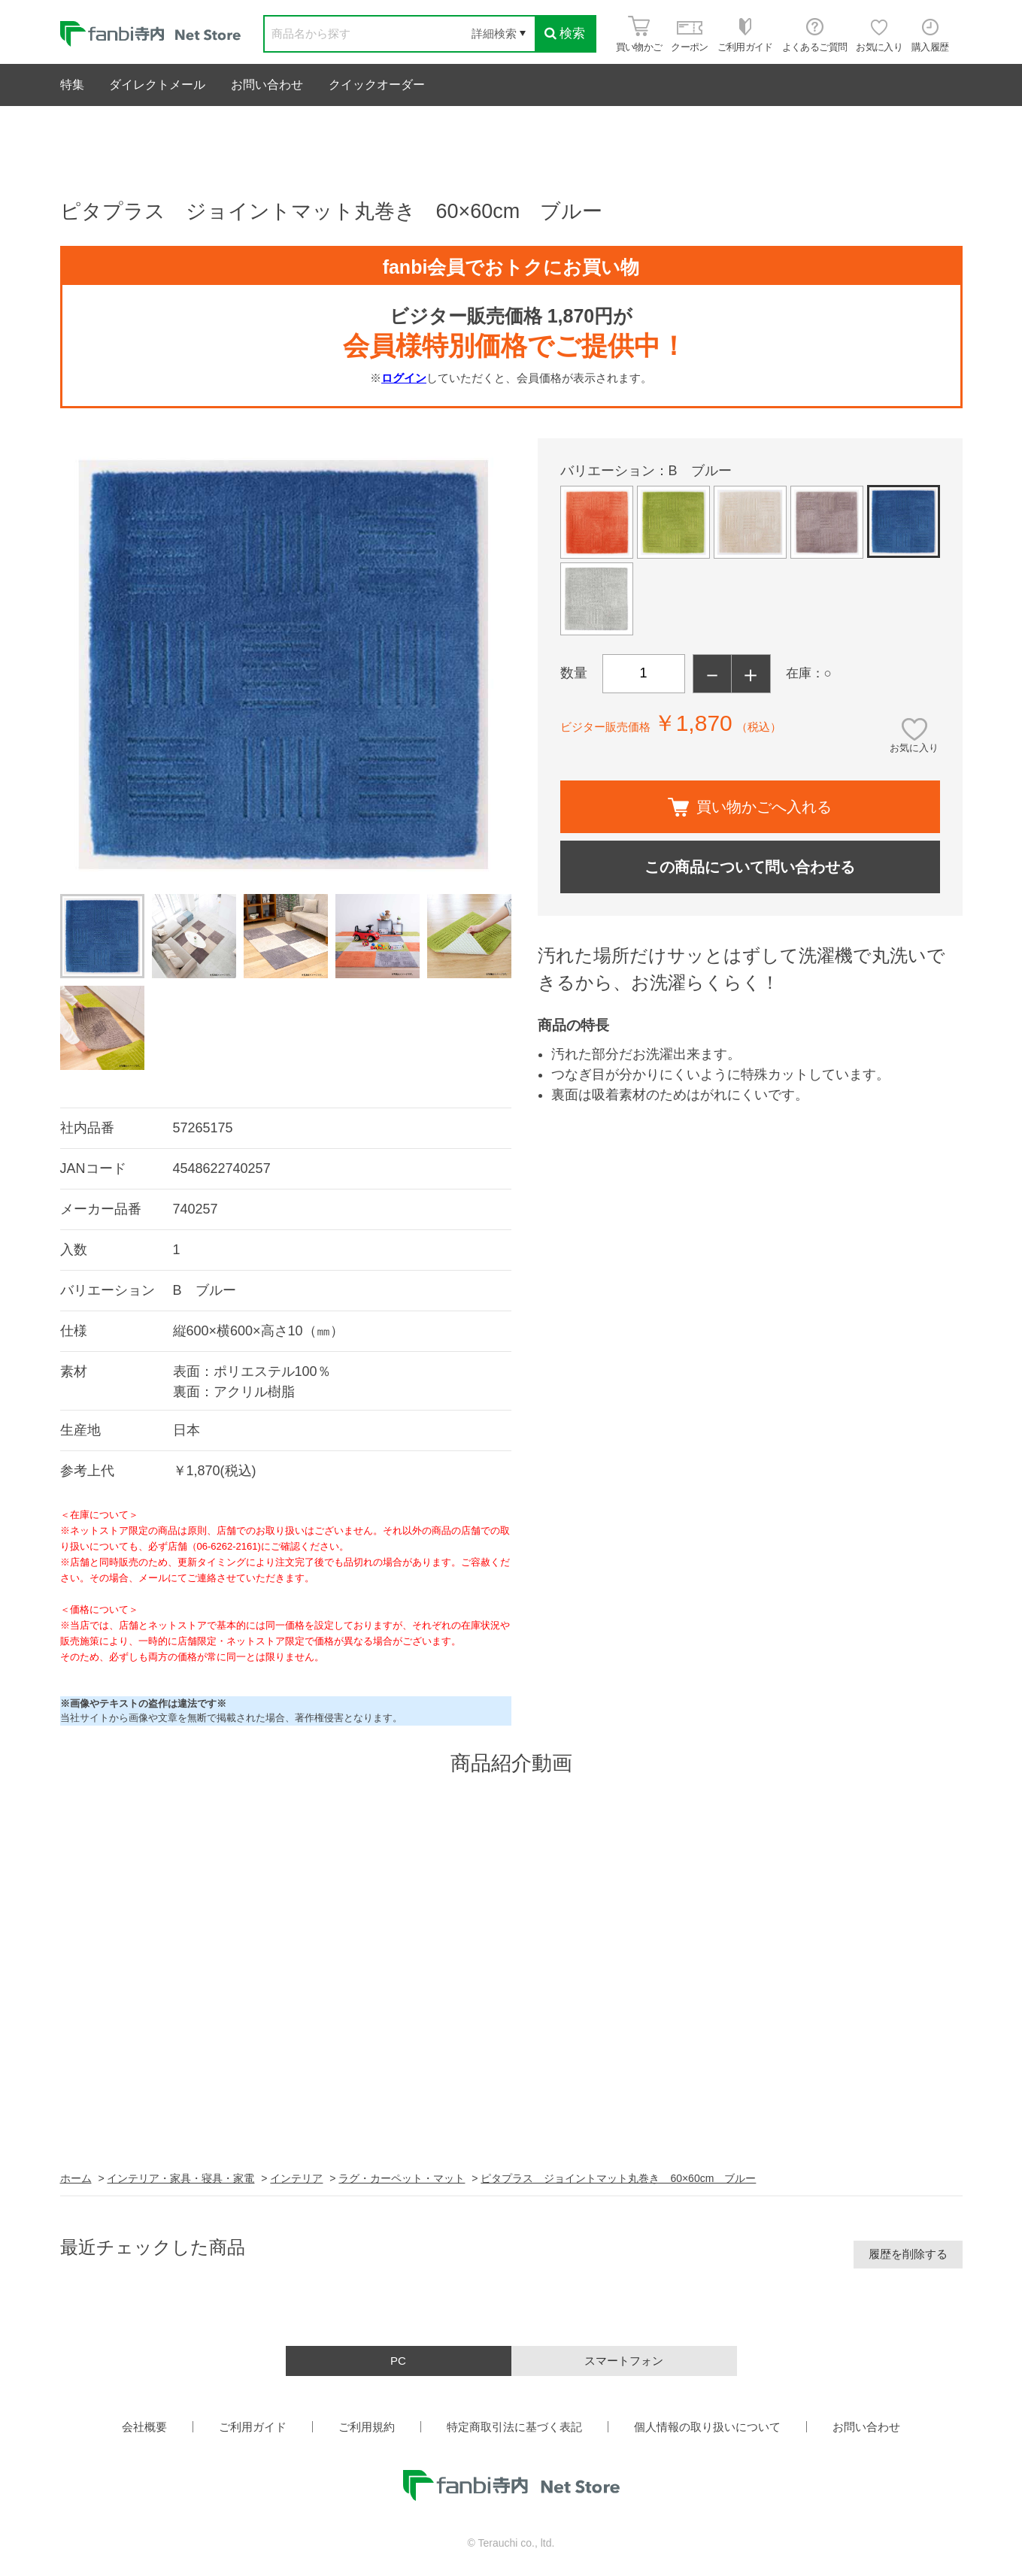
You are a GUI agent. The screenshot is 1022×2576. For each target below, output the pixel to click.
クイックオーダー (377, 84)
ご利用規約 (366, 2426)
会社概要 (144, 2426)
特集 (72, 84)
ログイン (403, 377)
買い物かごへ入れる (750, 807)
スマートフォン (623, 2360)
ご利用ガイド (253, 2426)
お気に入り (914, 747)
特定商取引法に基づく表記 (514, 2426)
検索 (564, 33)
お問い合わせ (267, 84)
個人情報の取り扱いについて (707, 2426)
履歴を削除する (908, 2253)
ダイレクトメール (157, 84)
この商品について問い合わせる (749, 867)
